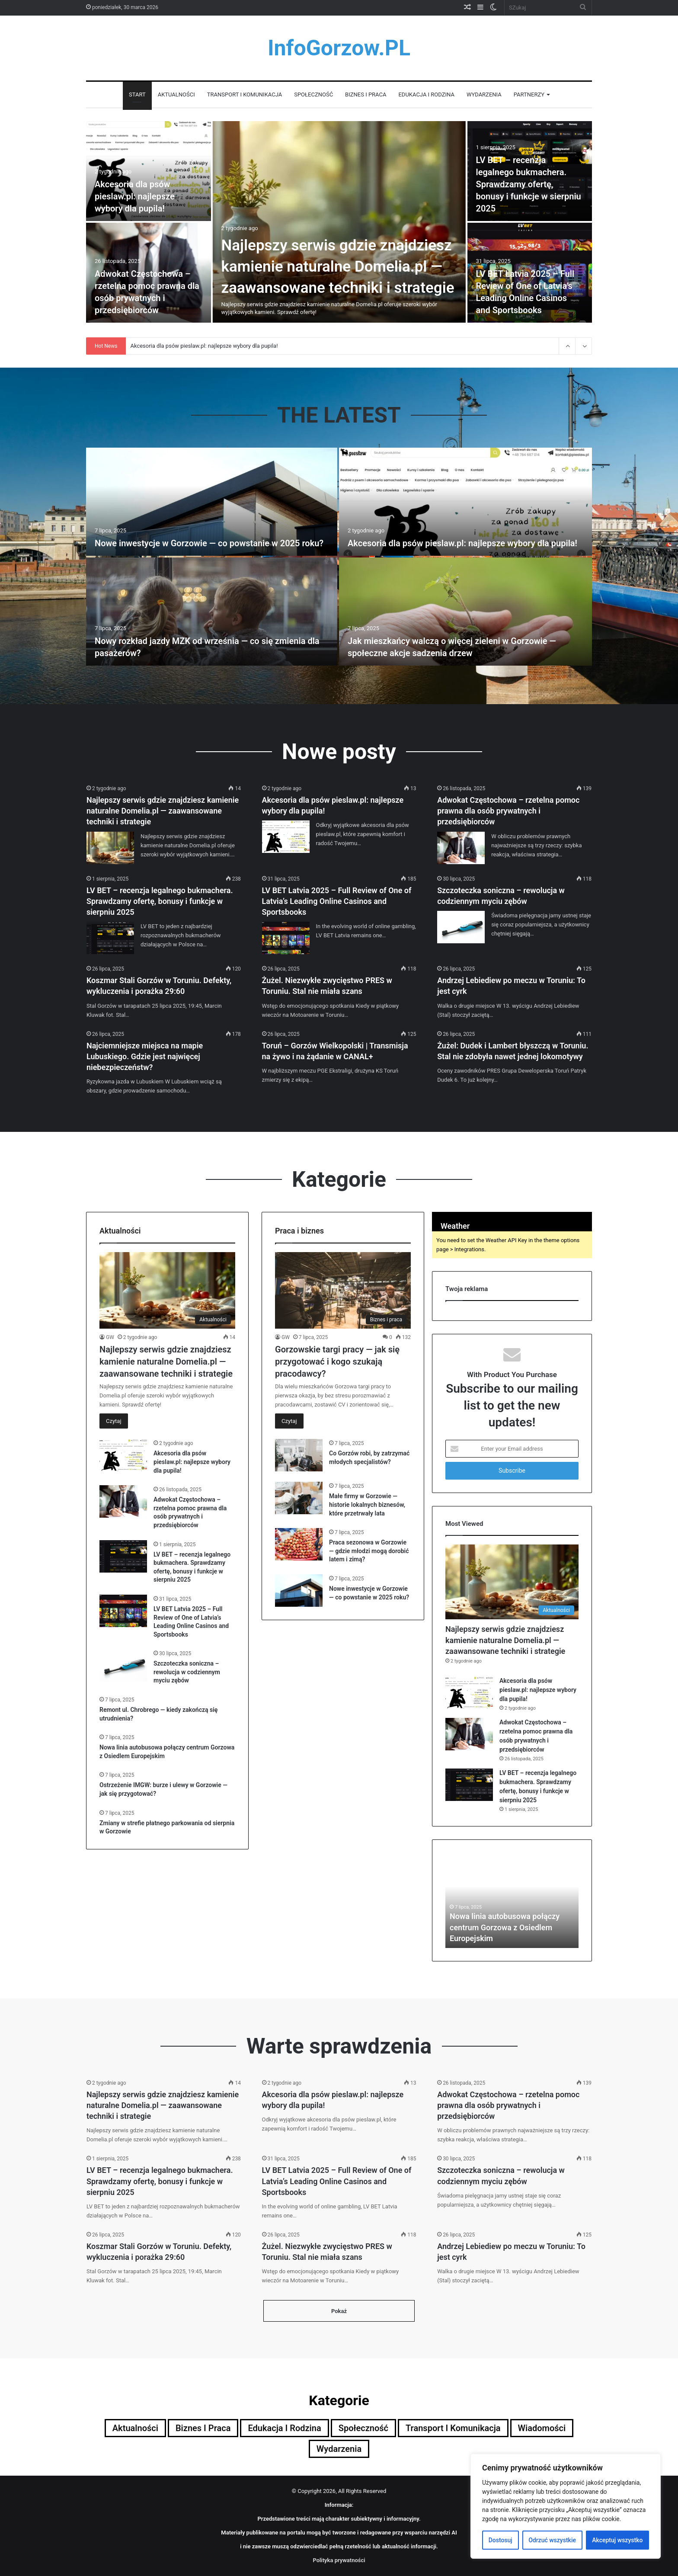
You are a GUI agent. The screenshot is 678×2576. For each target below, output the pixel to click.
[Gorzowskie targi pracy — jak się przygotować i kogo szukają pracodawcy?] (343, 1290)
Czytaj (114, 1421)
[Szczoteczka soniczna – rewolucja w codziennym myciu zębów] (461, 927)
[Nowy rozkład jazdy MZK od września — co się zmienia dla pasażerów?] (211, 611)
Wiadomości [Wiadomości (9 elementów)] (542, 2428)
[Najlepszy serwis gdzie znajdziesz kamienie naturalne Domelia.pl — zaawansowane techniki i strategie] (339, 222)
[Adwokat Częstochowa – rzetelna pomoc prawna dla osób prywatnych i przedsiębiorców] (461, 848)
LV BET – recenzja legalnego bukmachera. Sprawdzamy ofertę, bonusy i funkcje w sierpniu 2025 (528, 184)
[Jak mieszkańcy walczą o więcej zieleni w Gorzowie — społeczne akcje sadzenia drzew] (465, 611)
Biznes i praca (365, 94)
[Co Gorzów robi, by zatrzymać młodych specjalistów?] (299, 1455)
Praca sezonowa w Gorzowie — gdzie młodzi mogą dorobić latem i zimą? (369, 1551)
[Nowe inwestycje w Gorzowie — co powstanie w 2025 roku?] (211, 502)
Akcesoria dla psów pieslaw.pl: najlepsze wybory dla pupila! (135, 196)
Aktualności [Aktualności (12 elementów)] (135, 2428)
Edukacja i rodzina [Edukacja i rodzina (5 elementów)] (284, 2428)
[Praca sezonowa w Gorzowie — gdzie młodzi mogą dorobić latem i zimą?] (299, 1544)
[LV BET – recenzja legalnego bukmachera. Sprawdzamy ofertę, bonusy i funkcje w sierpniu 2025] (110, 938)
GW (110, 1337)
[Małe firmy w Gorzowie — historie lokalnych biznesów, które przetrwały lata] (299, 1498)
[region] (565, 2506)
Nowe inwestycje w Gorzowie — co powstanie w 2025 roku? (209, 543)
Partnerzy (529, 94)
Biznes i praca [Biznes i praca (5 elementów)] (203, 2428)
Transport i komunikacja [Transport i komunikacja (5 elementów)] (453, 2428)
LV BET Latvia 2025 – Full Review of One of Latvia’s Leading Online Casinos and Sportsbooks (337, 901)
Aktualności (176, 94)
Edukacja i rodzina (426, 94)
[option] (339, 222)
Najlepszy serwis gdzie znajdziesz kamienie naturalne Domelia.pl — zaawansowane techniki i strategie (337, 267)
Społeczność (313, 94)
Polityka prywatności (339, 2560)
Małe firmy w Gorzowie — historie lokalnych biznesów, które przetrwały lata (367, 1504)
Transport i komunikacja (244, 94)
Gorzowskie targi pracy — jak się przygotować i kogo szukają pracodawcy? (337, 1361)
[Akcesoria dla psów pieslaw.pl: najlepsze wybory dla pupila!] (148, 171)
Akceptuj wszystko (617, 2540)
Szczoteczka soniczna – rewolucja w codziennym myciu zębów (187, 1672)
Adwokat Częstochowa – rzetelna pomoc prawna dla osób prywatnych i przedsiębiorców (508, 810)
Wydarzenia (484, 94)
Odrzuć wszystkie (552, 2540)
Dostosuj (500, 2540)
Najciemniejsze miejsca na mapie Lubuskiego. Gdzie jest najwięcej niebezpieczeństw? (144, 1056)
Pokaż (339, 2311)
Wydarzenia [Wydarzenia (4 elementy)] (339, 2449)
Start (137, 94)
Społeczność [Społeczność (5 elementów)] (363, 2428)
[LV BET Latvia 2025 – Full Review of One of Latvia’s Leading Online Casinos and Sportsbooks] (286, 938)
